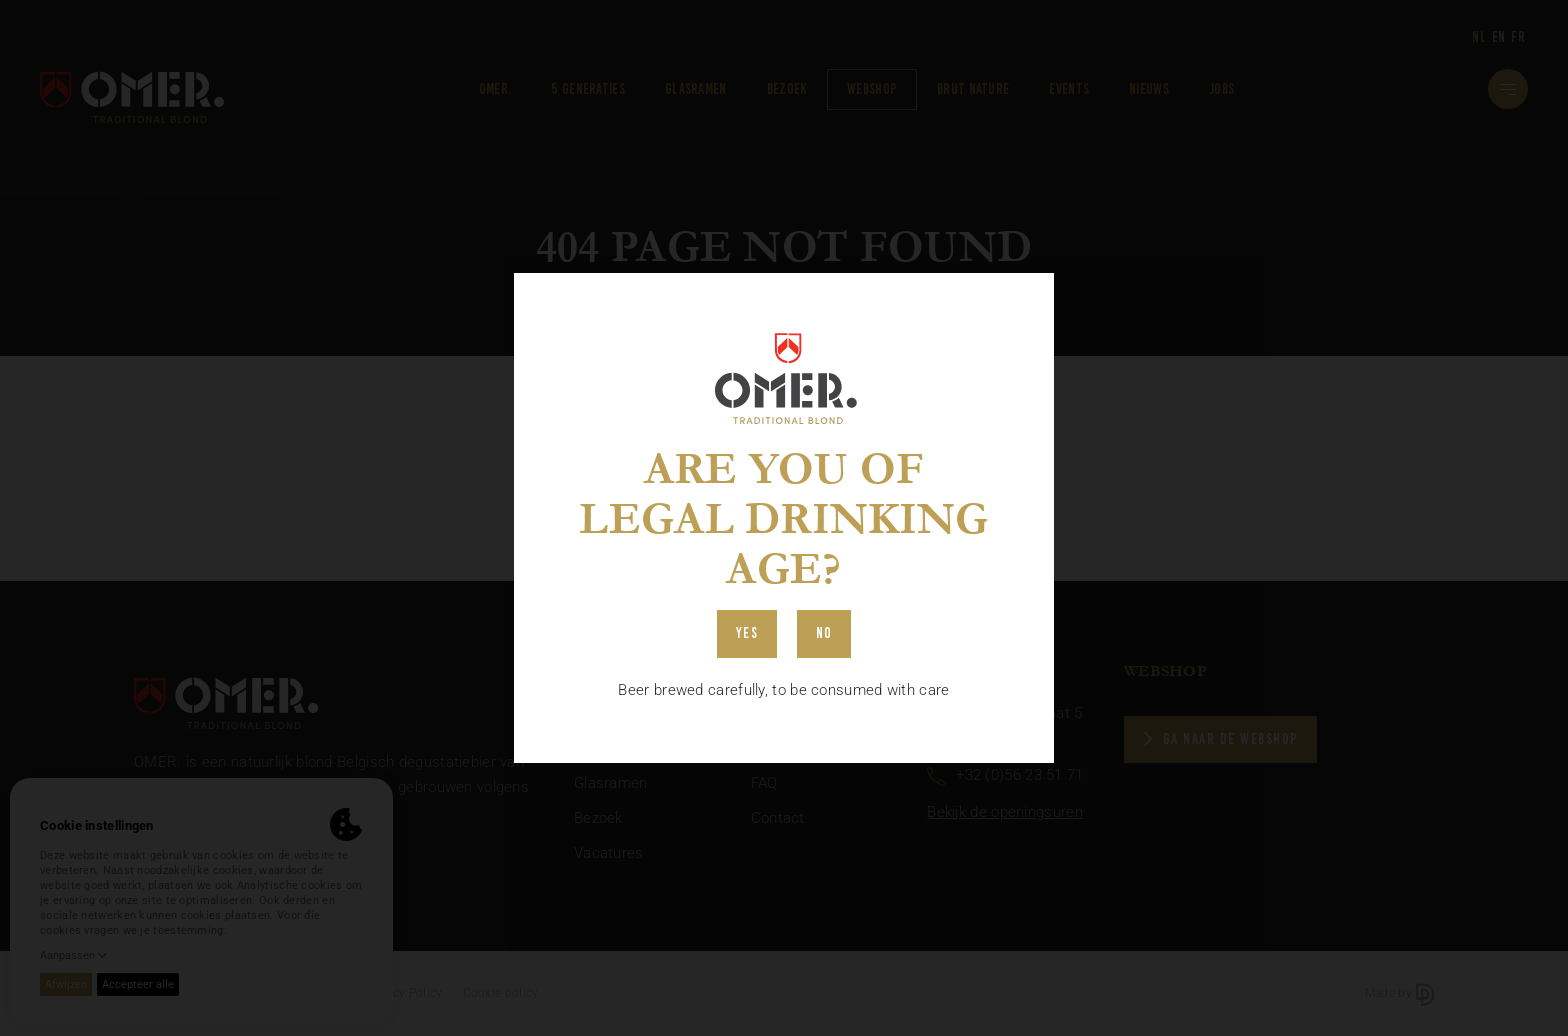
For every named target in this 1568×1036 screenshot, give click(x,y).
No (824, 633)
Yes (747, 633)
